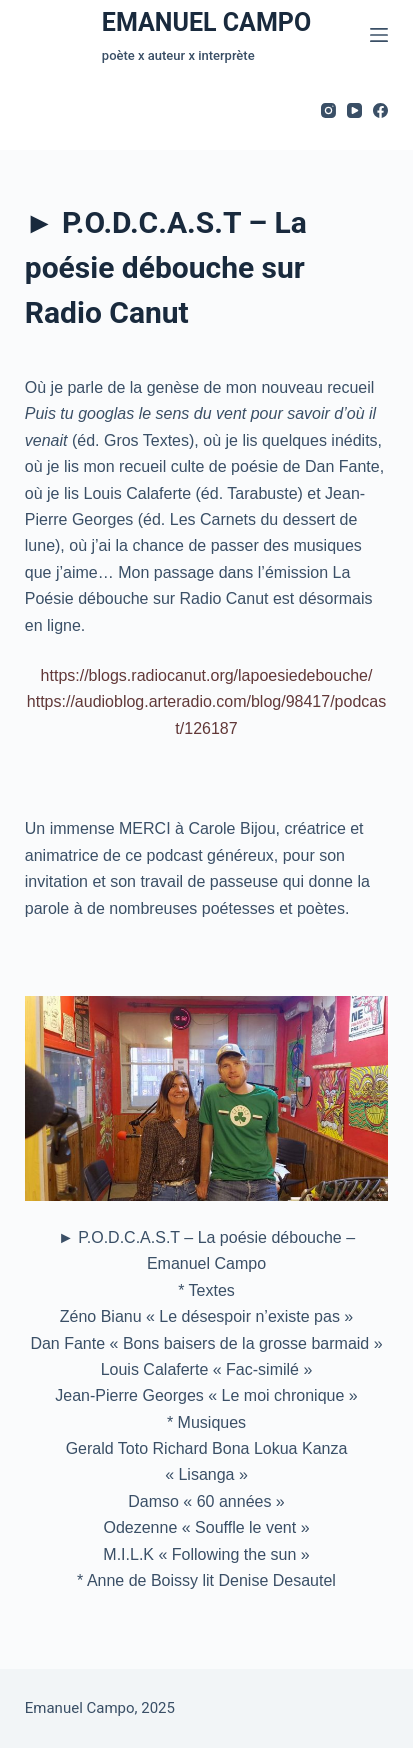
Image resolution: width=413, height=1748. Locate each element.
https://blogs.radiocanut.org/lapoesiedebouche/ (207, 675)
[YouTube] (354, 110)
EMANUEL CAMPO (206, 22)
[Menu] (379, 35)
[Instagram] (328, 110)
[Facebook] (380, 110)
